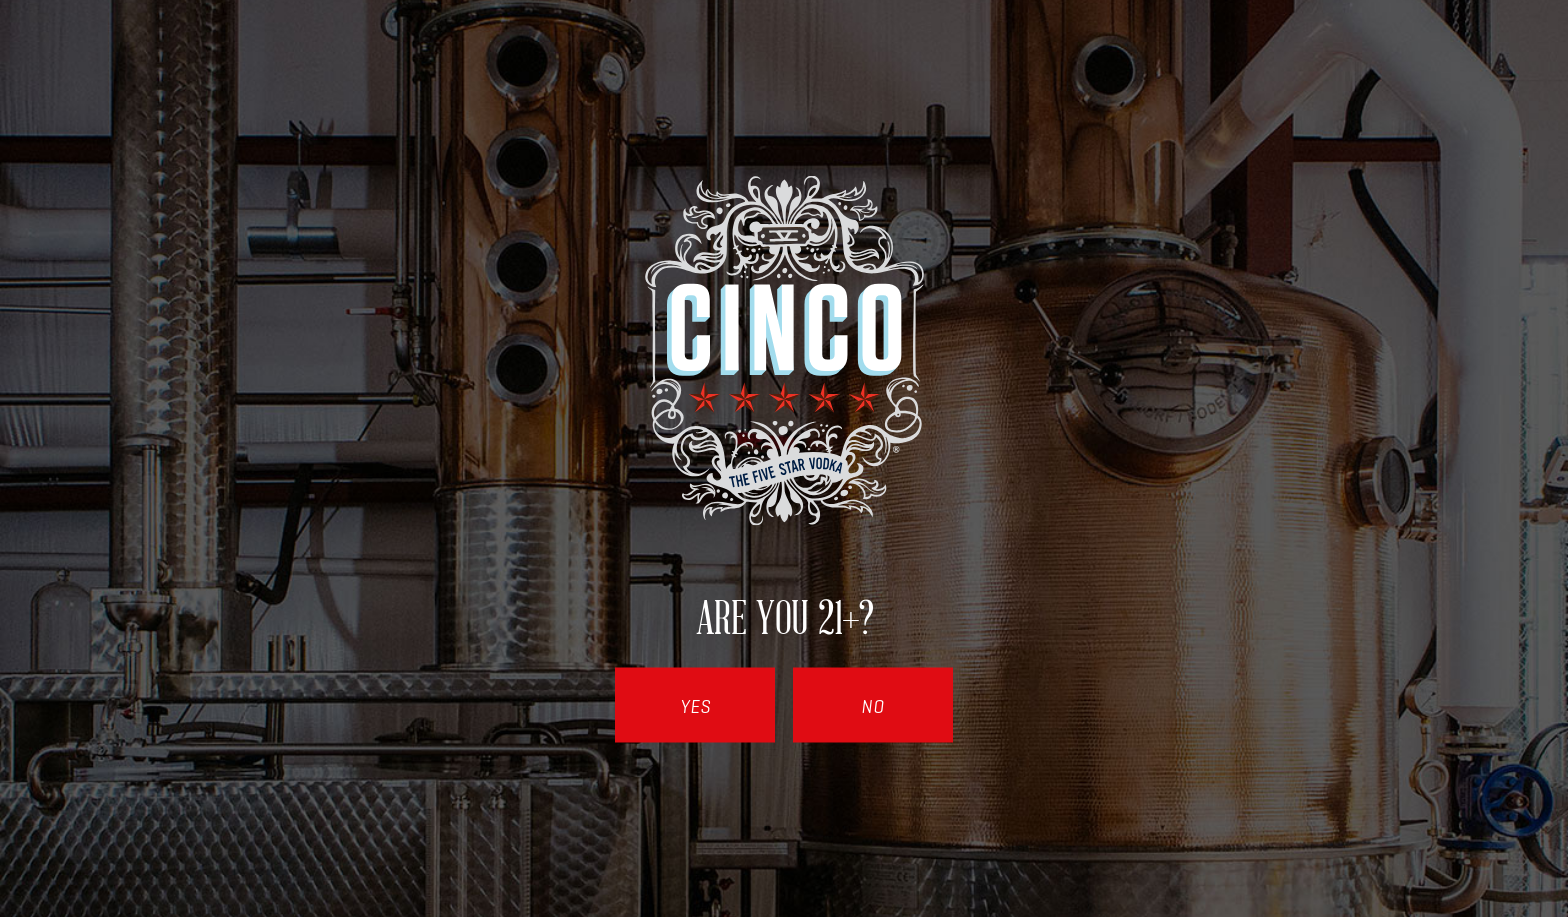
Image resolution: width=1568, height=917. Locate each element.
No (873, 706)
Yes (695, 706)
